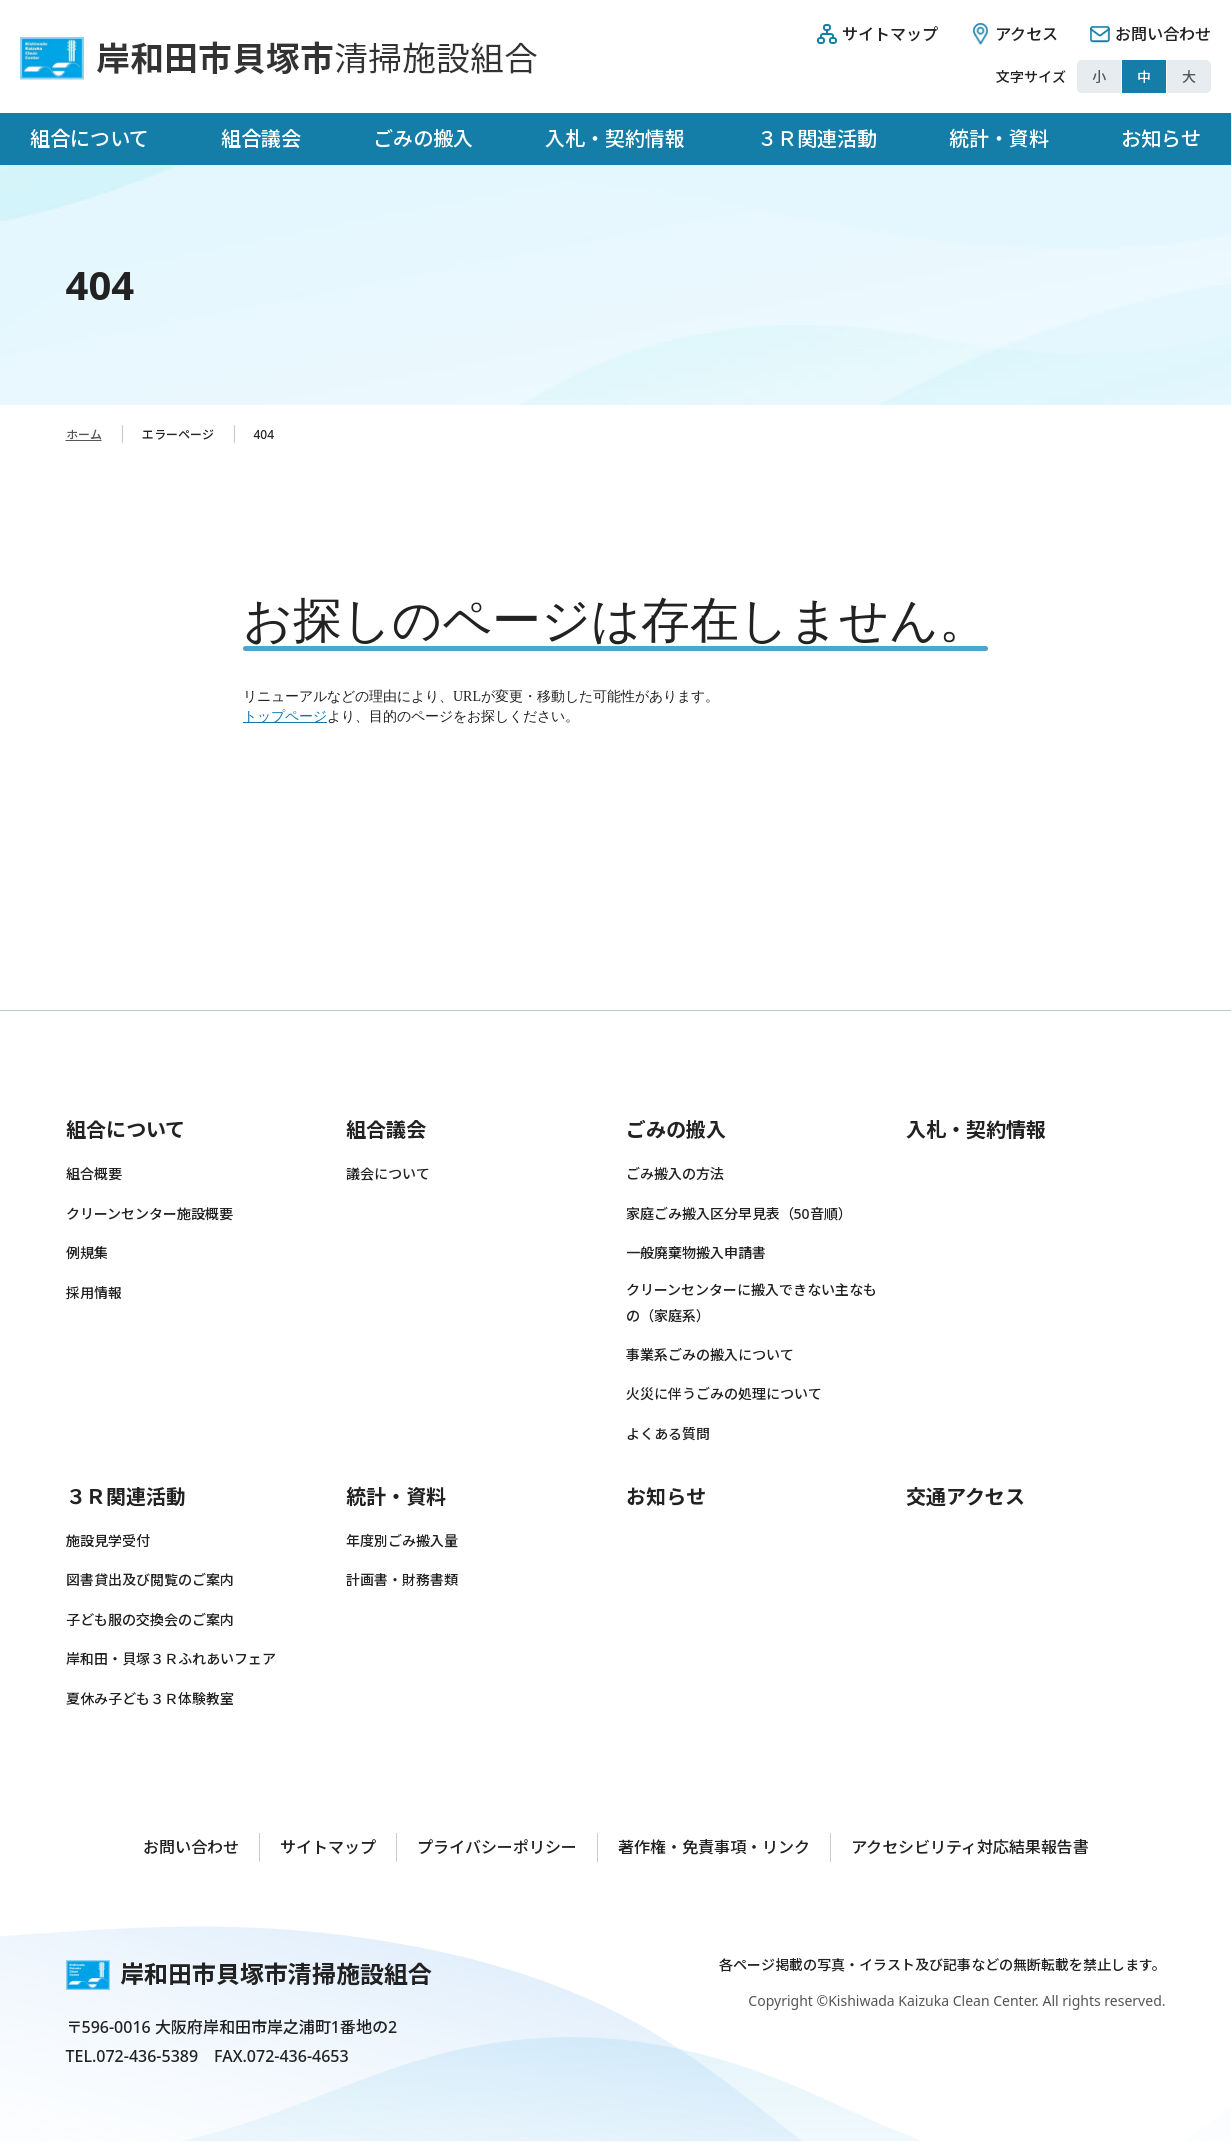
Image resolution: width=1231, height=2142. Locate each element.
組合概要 (94, 1173)
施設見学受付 (108, 1540)
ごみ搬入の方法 (675, 1173)
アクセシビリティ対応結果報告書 (970, 1847)
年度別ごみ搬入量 (402, 1540)
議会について (388, 1173)
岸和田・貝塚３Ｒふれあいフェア (171, 1658)
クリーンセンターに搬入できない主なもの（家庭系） (751, 1302)
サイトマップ (890, 34)
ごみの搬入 (423, 138)
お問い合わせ (1163, 34)
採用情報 (94, 1292)
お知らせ (1161, 138)
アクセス (1026, 34)
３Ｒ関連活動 (817, 138)
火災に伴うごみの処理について (724, 1393)
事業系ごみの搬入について (710, 1354)
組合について (89, 138)
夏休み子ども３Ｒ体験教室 (150, 1698)
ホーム (84, 434)
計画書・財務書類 (402, 1579)
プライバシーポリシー (497, 1847)
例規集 (87, 1252)
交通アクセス (965, 1496)
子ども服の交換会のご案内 (150, 1619)
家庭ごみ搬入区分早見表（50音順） (739, 1213)
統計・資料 (999, 138)
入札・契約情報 (615, 138)
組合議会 (261, 138)
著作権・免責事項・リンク (714, 1847)
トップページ (285, 716)
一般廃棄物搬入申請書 (696, 1252)
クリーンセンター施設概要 (149, 1213)
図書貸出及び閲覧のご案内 (150, 1579)
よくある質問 (668, 1433)
